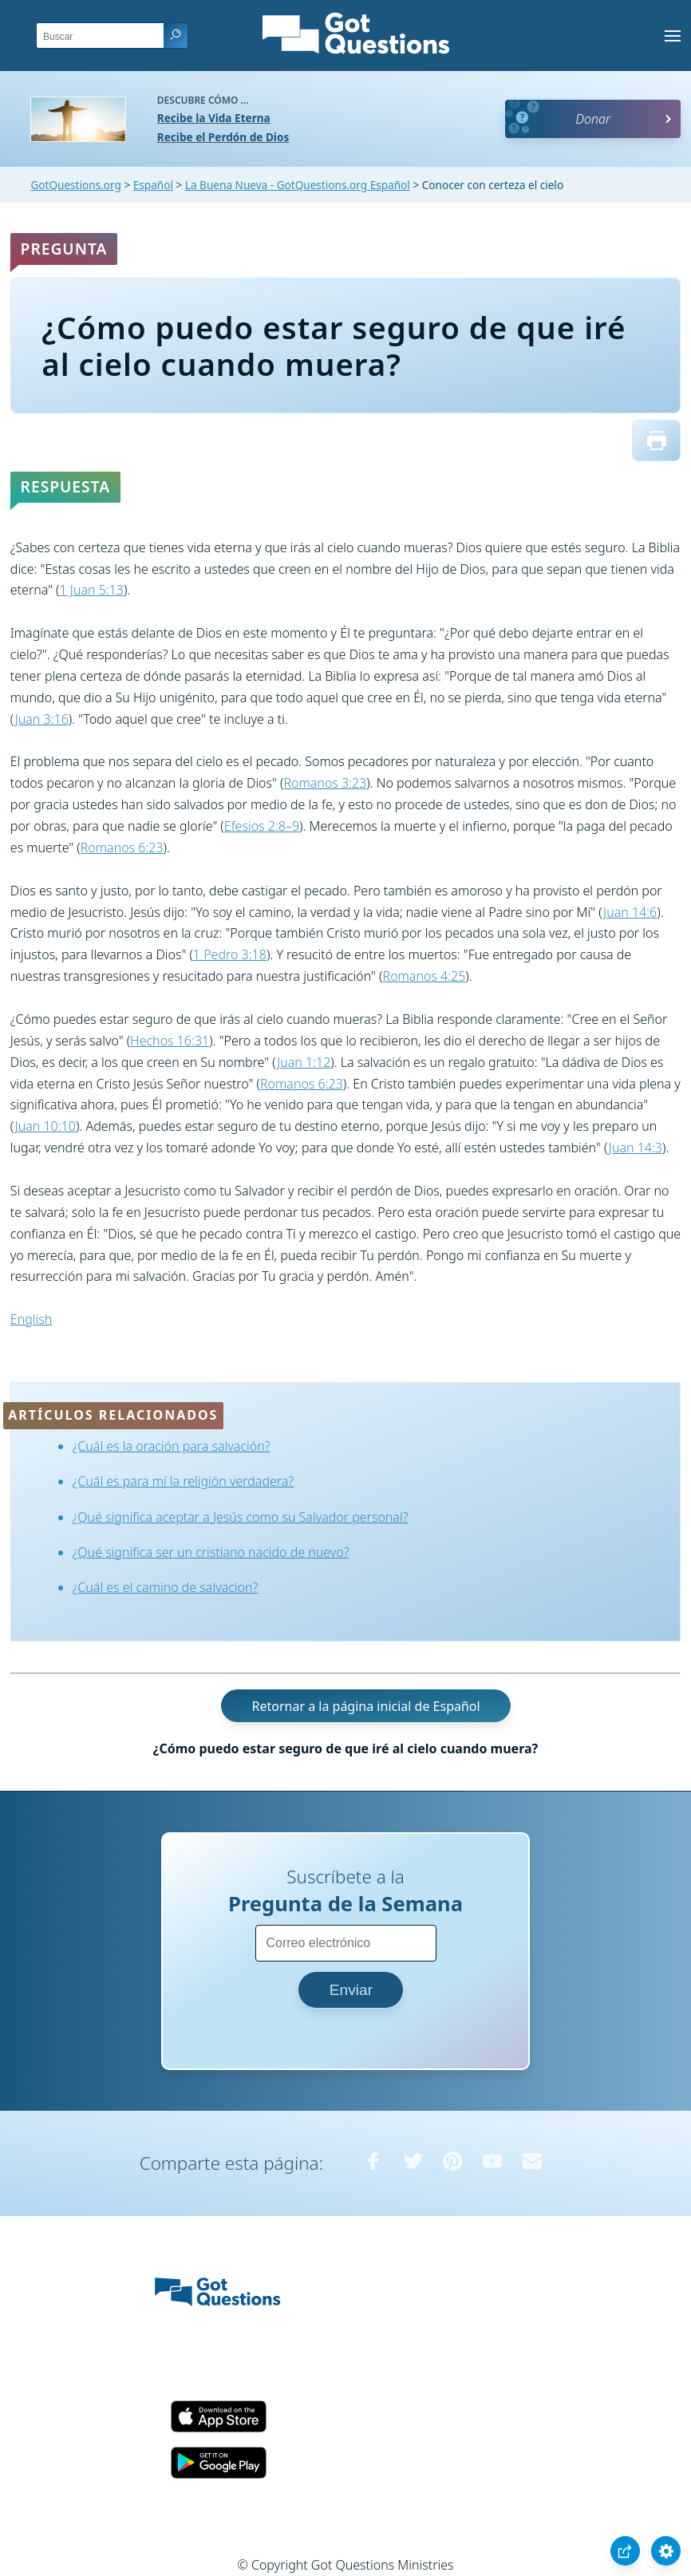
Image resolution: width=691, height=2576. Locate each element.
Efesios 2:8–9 (261, 826)
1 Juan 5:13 (92, 590)
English (31, 1319)
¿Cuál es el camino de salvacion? (166, 1587)
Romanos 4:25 (424, 976)
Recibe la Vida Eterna (213, 117)
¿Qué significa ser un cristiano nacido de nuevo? (211, 1552)
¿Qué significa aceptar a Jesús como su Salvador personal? (241, 1517)
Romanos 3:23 (324, 783)
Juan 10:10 (45, 1126)
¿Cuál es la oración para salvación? (171, 1446)
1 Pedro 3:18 (230, 954)
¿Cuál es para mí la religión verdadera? (183, 1481)
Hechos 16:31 (169, 1040)
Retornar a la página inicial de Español (365, 1706)
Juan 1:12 (303, 1062)
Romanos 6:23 (122, 847)
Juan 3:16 (42, 719)
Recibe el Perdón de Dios (223, 136)
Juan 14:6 (630, 912)
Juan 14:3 (635, 1147)
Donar (592, 119)
